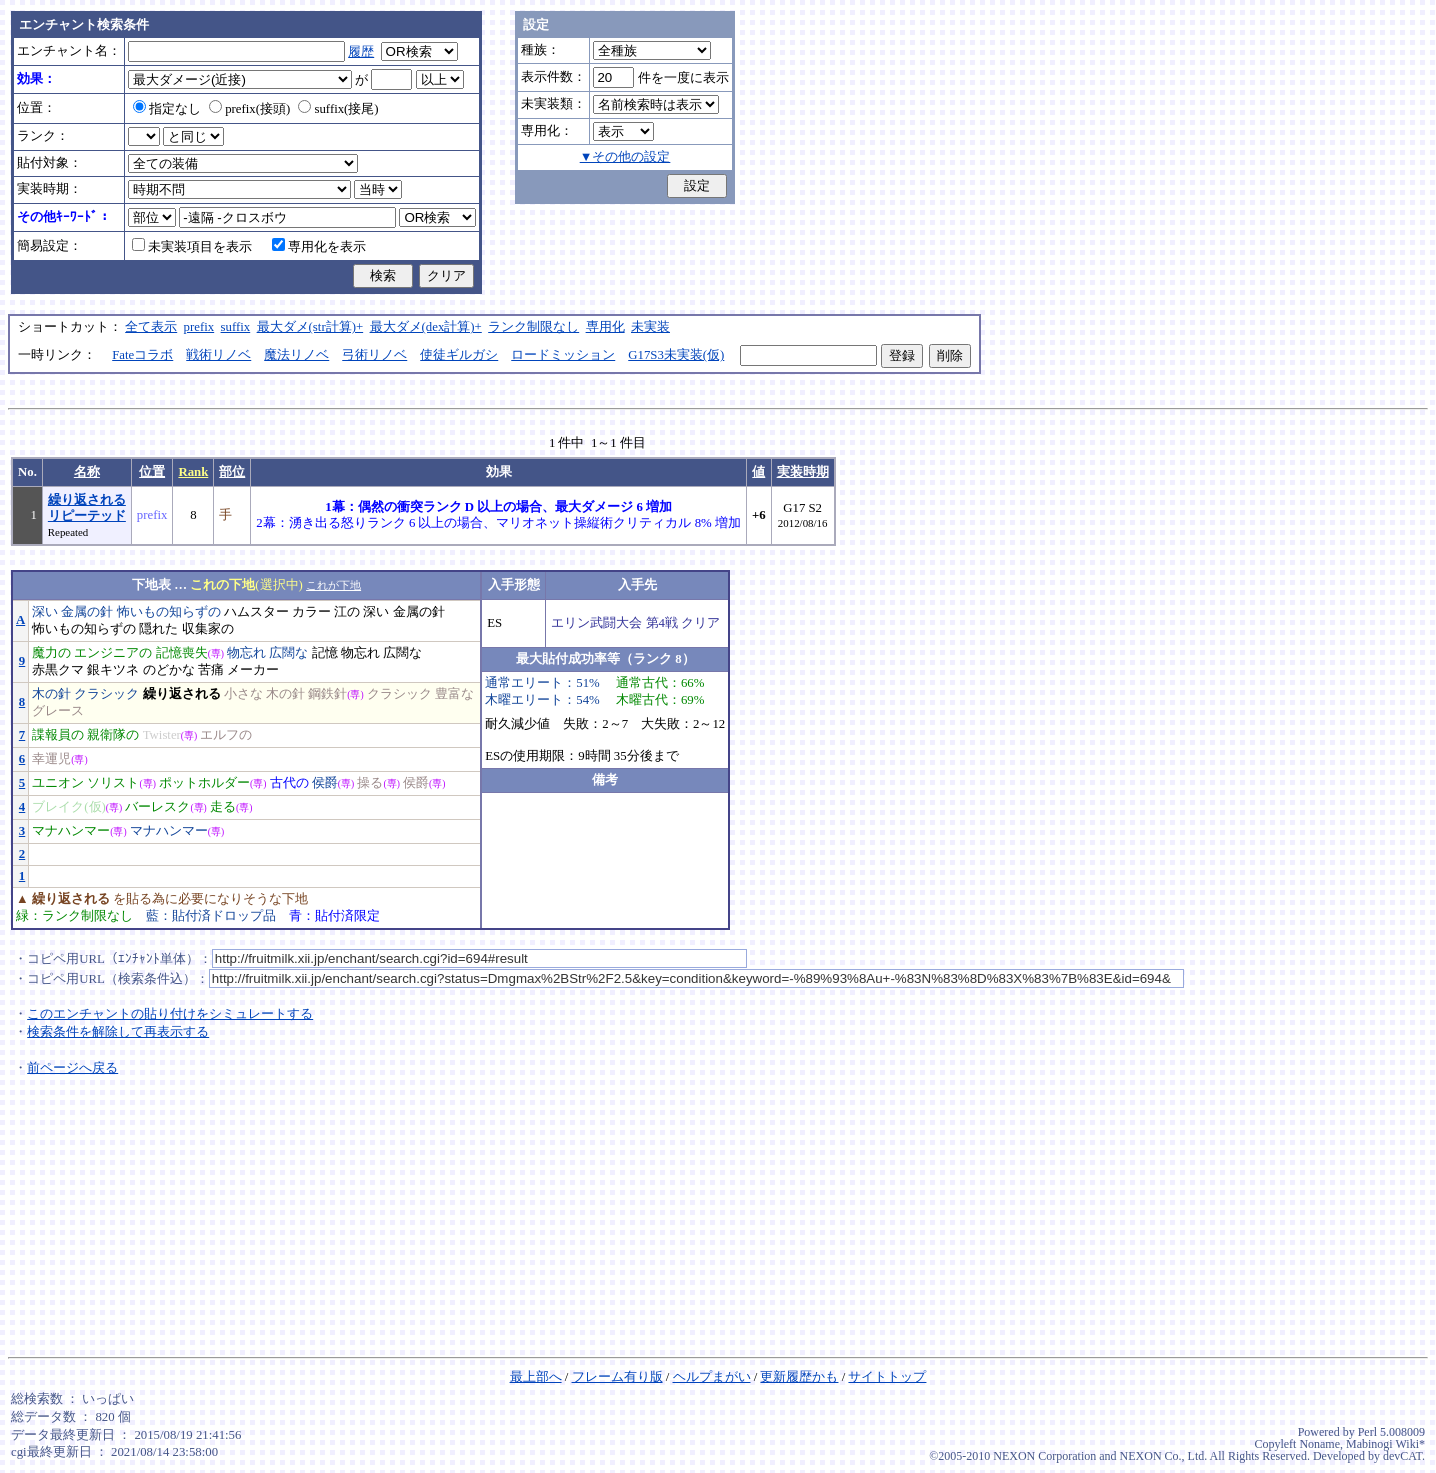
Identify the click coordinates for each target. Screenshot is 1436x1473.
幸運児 (51, 759)
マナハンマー (71, 831)
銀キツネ (113, 670)
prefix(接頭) (249, 109)
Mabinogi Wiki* (1385, 1444)
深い (45, 612)
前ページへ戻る (72, 1068)
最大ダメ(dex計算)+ (426, 327)
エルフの (226, 735)
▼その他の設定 (625, 157)
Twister (162, 735)
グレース (58, 711)
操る (370, 783)
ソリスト (113, 783)
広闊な (288, 653)
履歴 (361, 52)
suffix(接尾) (338, 109)
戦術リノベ (218, 355)
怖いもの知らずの (169, 612)
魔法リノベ (296, 355)
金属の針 (87, 612)
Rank (193, 472)
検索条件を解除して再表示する (118, 1032)
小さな (243, 694)
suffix (236, 327)
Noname (1319, 1444)
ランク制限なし (533, 327)
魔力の (51, 653)
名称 (87, 472)
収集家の (208, 629)
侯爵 (325, 783)
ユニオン (58, 783)
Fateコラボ (142, 355)
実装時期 (803, 472)
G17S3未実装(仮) (676, 355)
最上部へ (536, 1377)
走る (223, 807)
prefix (199, 327)
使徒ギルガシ (459, 355)
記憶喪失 (182, 653)
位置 (152, 472)
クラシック (106, 694)
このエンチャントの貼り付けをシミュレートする (170, 1014)
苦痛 (211, 670)
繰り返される (182, 694)
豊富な (454, 694)
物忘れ (246, 653)
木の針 (51, 694)
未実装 (650, 327)
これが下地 (333, 585)
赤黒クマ (58, 670)
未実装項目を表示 (192, 247)
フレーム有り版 (617, 1377)
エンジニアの (113, 653)
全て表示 (151, 327)
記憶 (325, 653)
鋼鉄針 (327, 694)
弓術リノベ (374, 355)
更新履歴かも (799, 1377)
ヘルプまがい (712, 1377)
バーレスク (157, 807)
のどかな (169, 670)
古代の (289, 783)
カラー (311, 612)
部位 (232, 472)
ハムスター (256, 612)
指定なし (167, 109)
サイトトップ (887, 1377)
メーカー (253, 670)
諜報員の (58, 735)
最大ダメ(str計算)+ (310, 327)
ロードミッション (563, 355)
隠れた (158, 629)
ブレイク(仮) (69, 807)
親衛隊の (113, 735)
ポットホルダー (204, 783)
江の (347, 612)
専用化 (605, 327)
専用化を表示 (319, 247)
